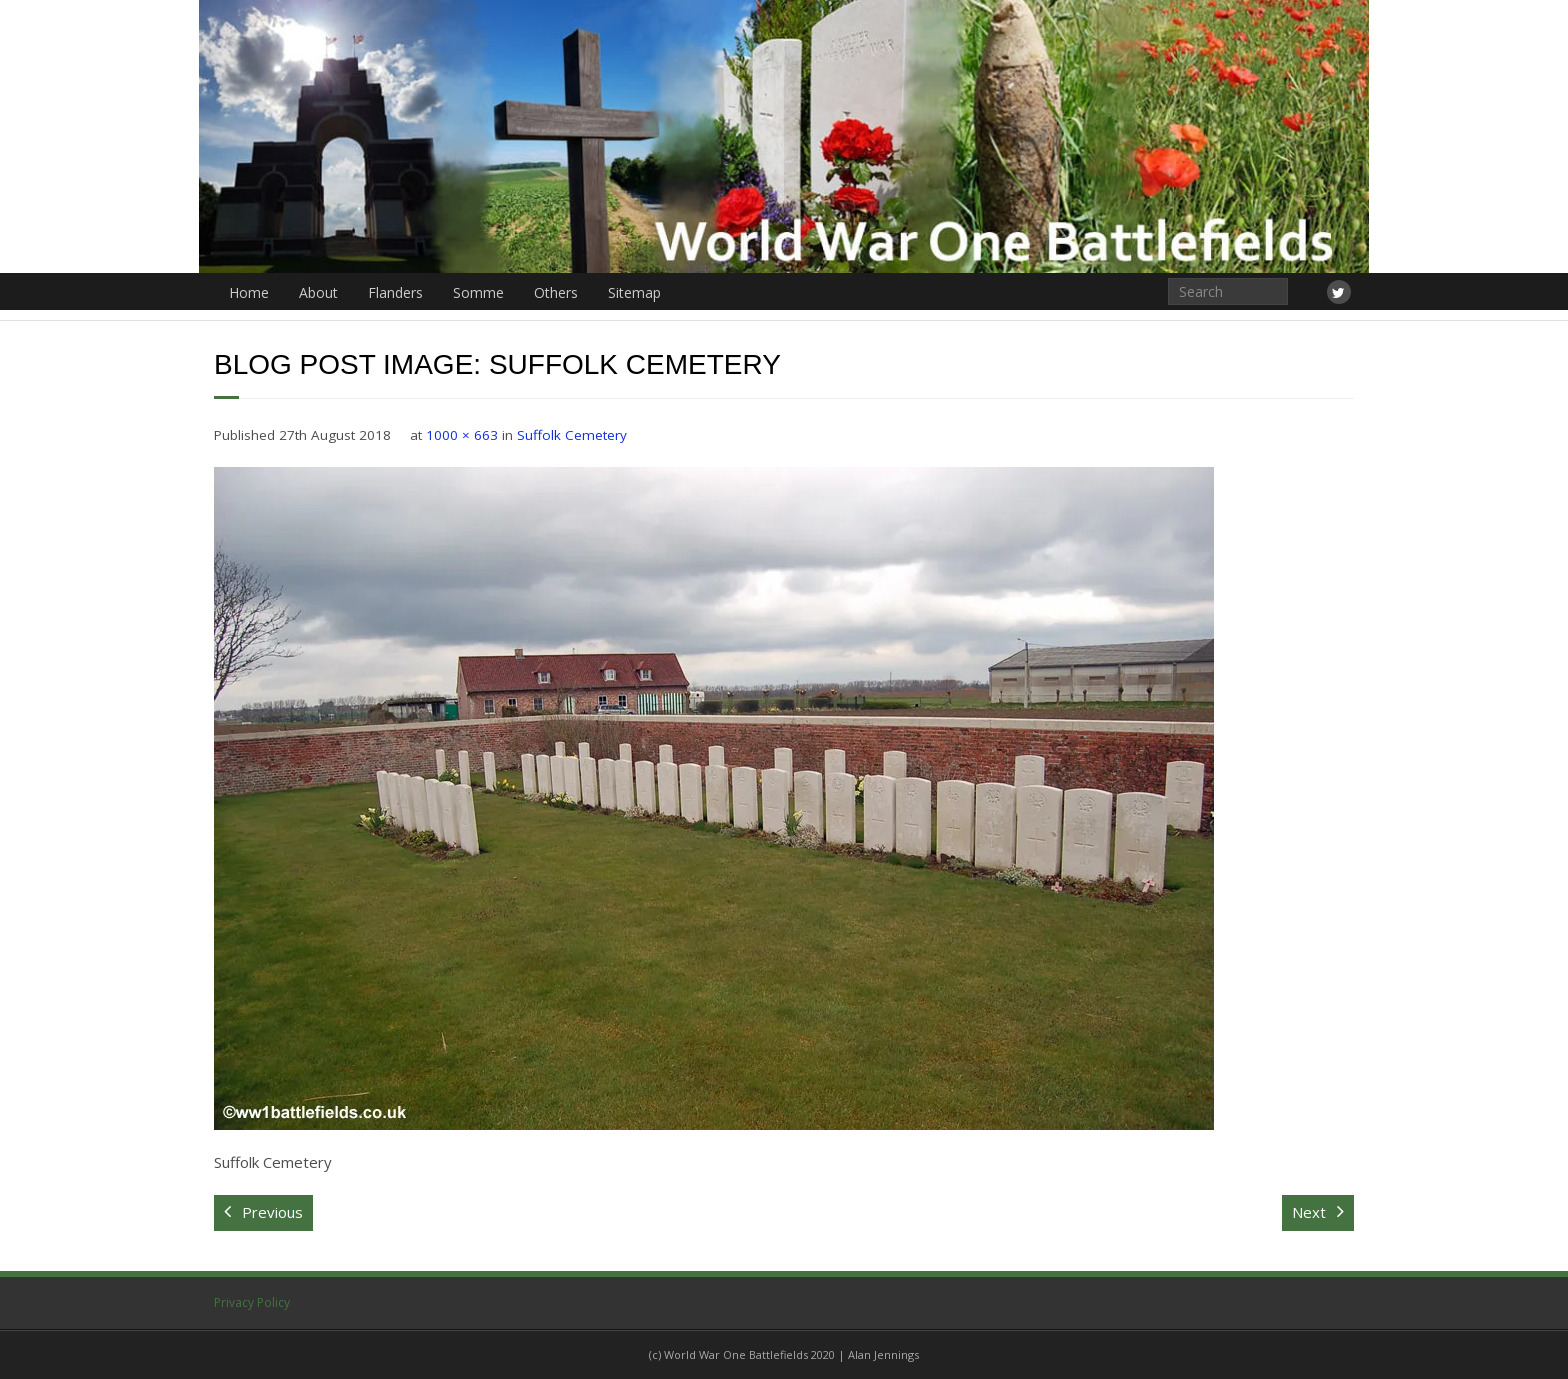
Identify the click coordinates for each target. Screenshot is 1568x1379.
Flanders (395, 292)
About (318, 292)
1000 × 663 (462, 435)
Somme (478, 292)
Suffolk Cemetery (572, 435)
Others (556, 292)
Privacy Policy (252, 1302)
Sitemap (634, 292)
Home (249, 292)
